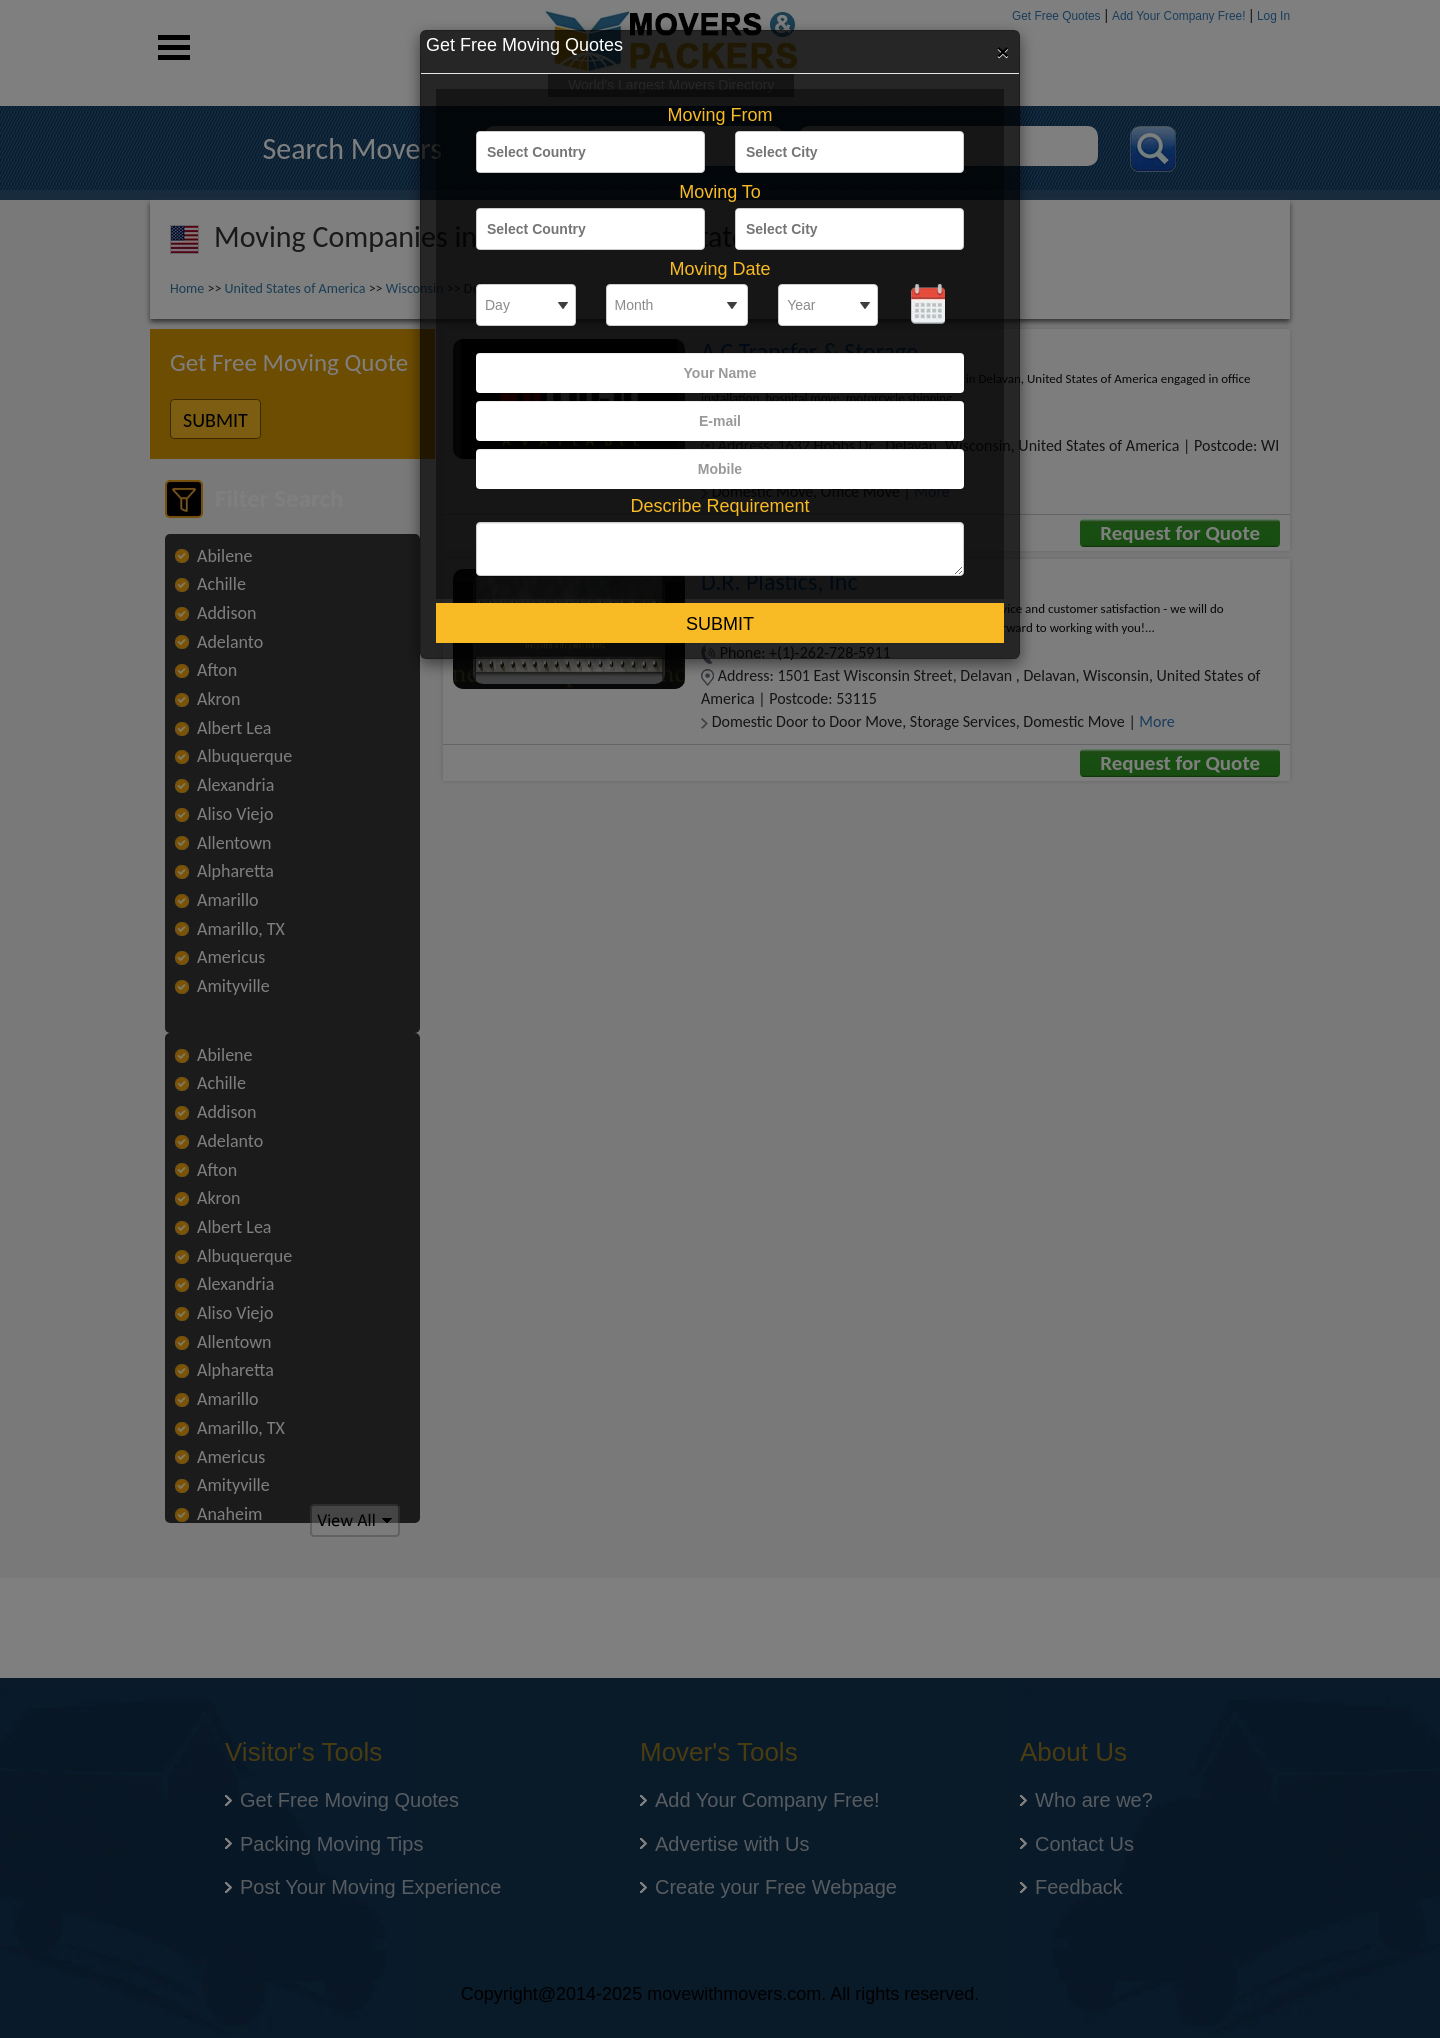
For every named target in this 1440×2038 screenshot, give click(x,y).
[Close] (1003, 51)
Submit (720, 624)
